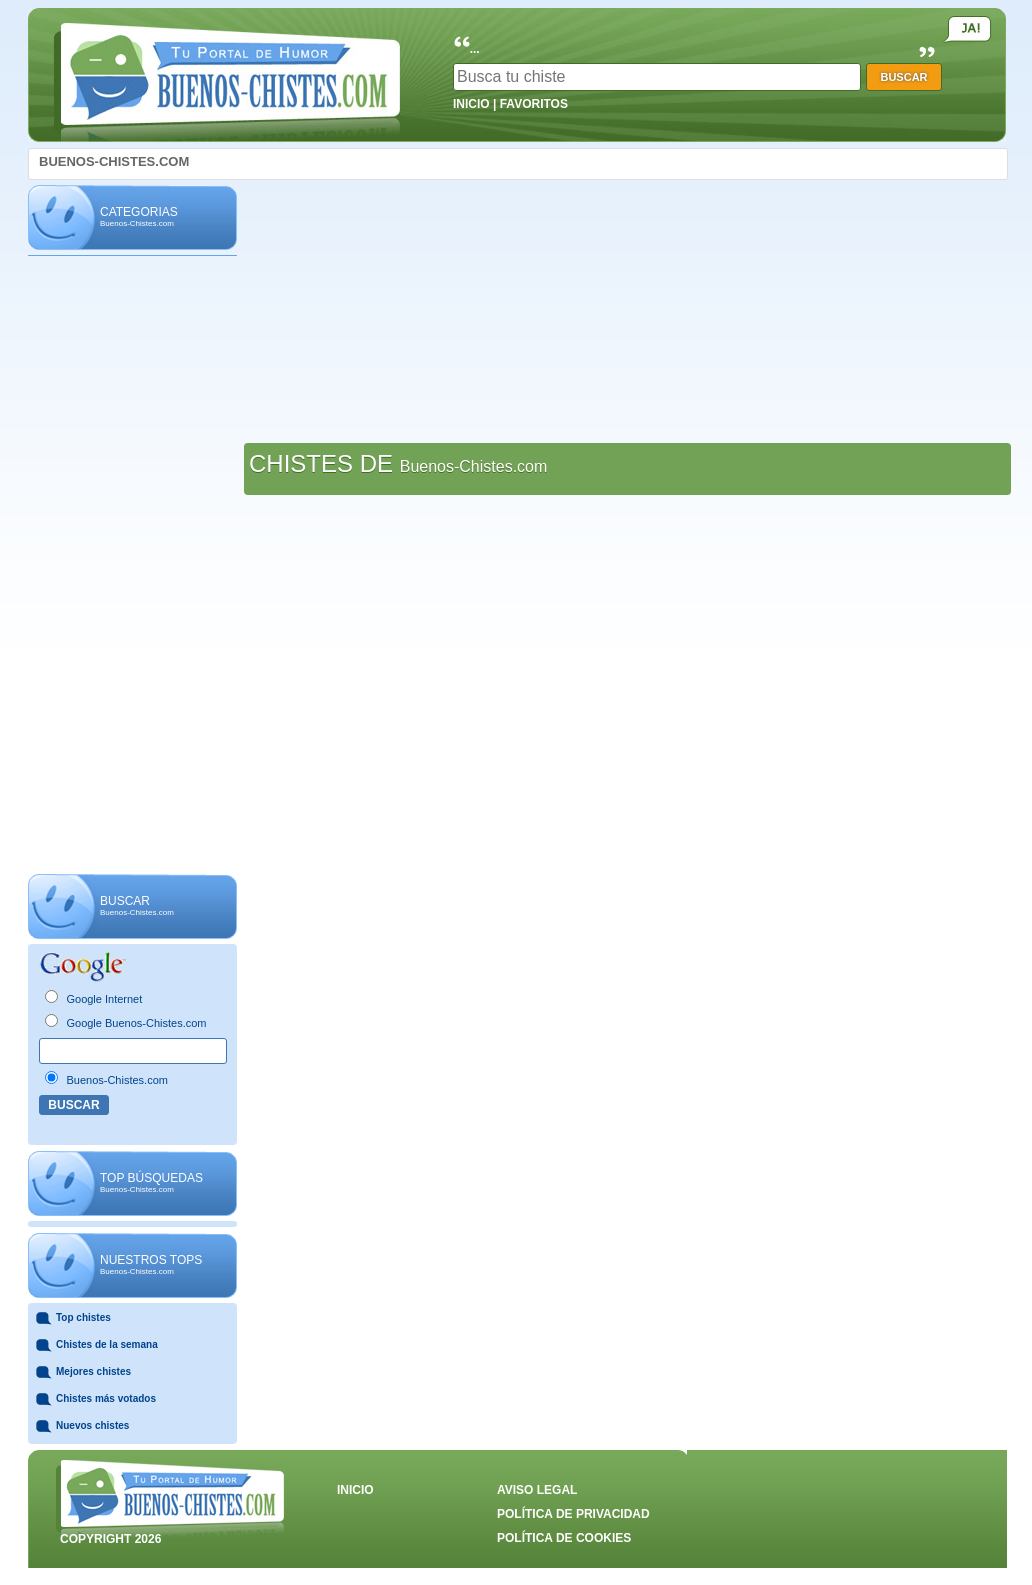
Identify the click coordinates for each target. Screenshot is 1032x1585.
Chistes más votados (106, 1398)
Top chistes (83, 1317)
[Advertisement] (132, 566)
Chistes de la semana (107, 1344)
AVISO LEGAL (537, 1490)
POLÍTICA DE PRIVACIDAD (573, 1514)
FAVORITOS (534, 104)
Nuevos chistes (92, 1425)
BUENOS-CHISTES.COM (114, 161)
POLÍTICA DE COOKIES (564, 1538)
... (475, 49)
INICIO (471, 104)
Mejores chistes (93, 1371)
